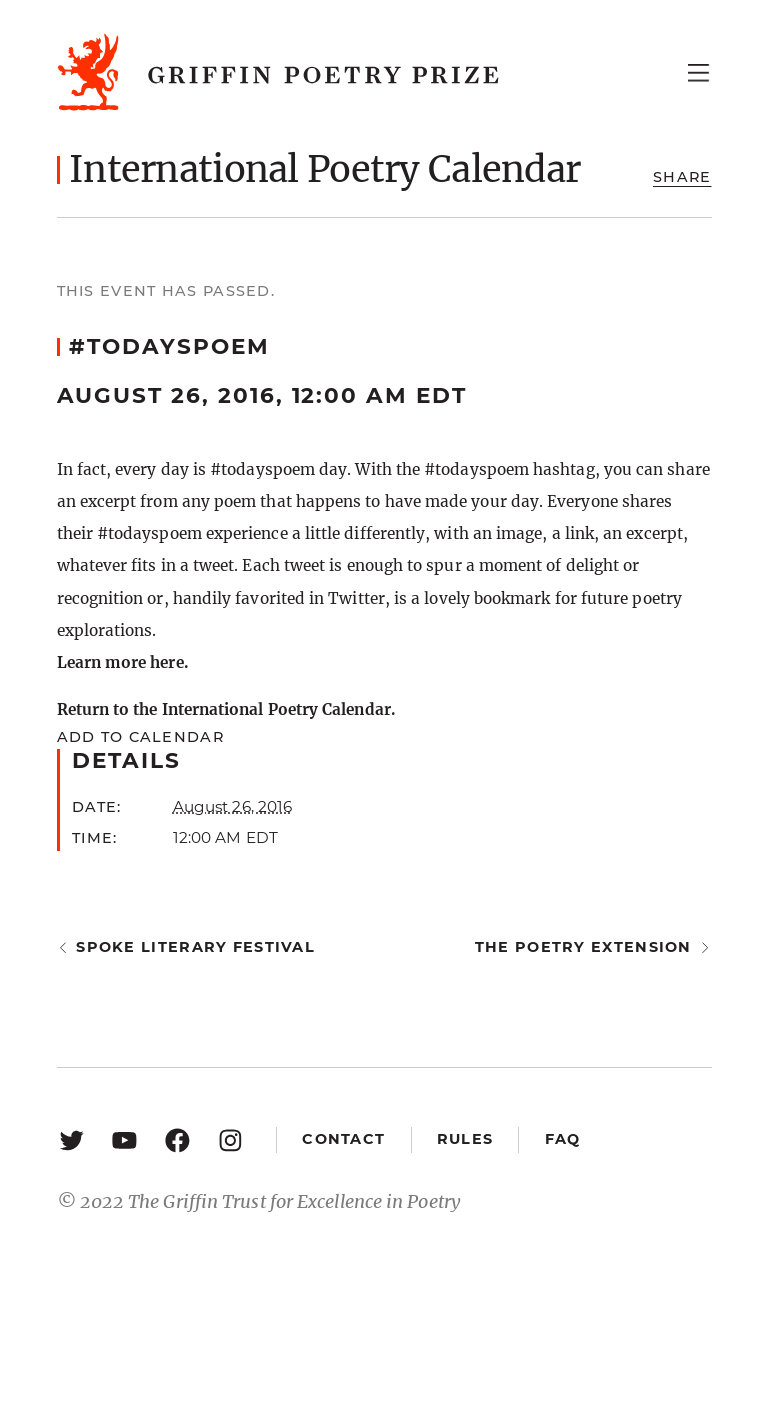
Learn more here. (122, 662)
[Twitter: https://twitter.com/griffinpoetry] (71, 1139)
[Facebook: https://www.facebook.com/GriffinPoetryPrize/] (177, 1139)
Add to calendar (140, 737)
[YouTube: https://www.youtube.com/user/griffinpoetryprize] (124, 1139)
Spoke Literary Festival (195, 947)
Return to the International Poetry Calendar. (226, 709)
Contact (343, 1139)
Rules (465, 1139)
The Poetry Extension (583, 947)
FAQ (563, 1139)
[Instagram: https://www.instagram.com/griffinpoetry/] (230, 1139)
